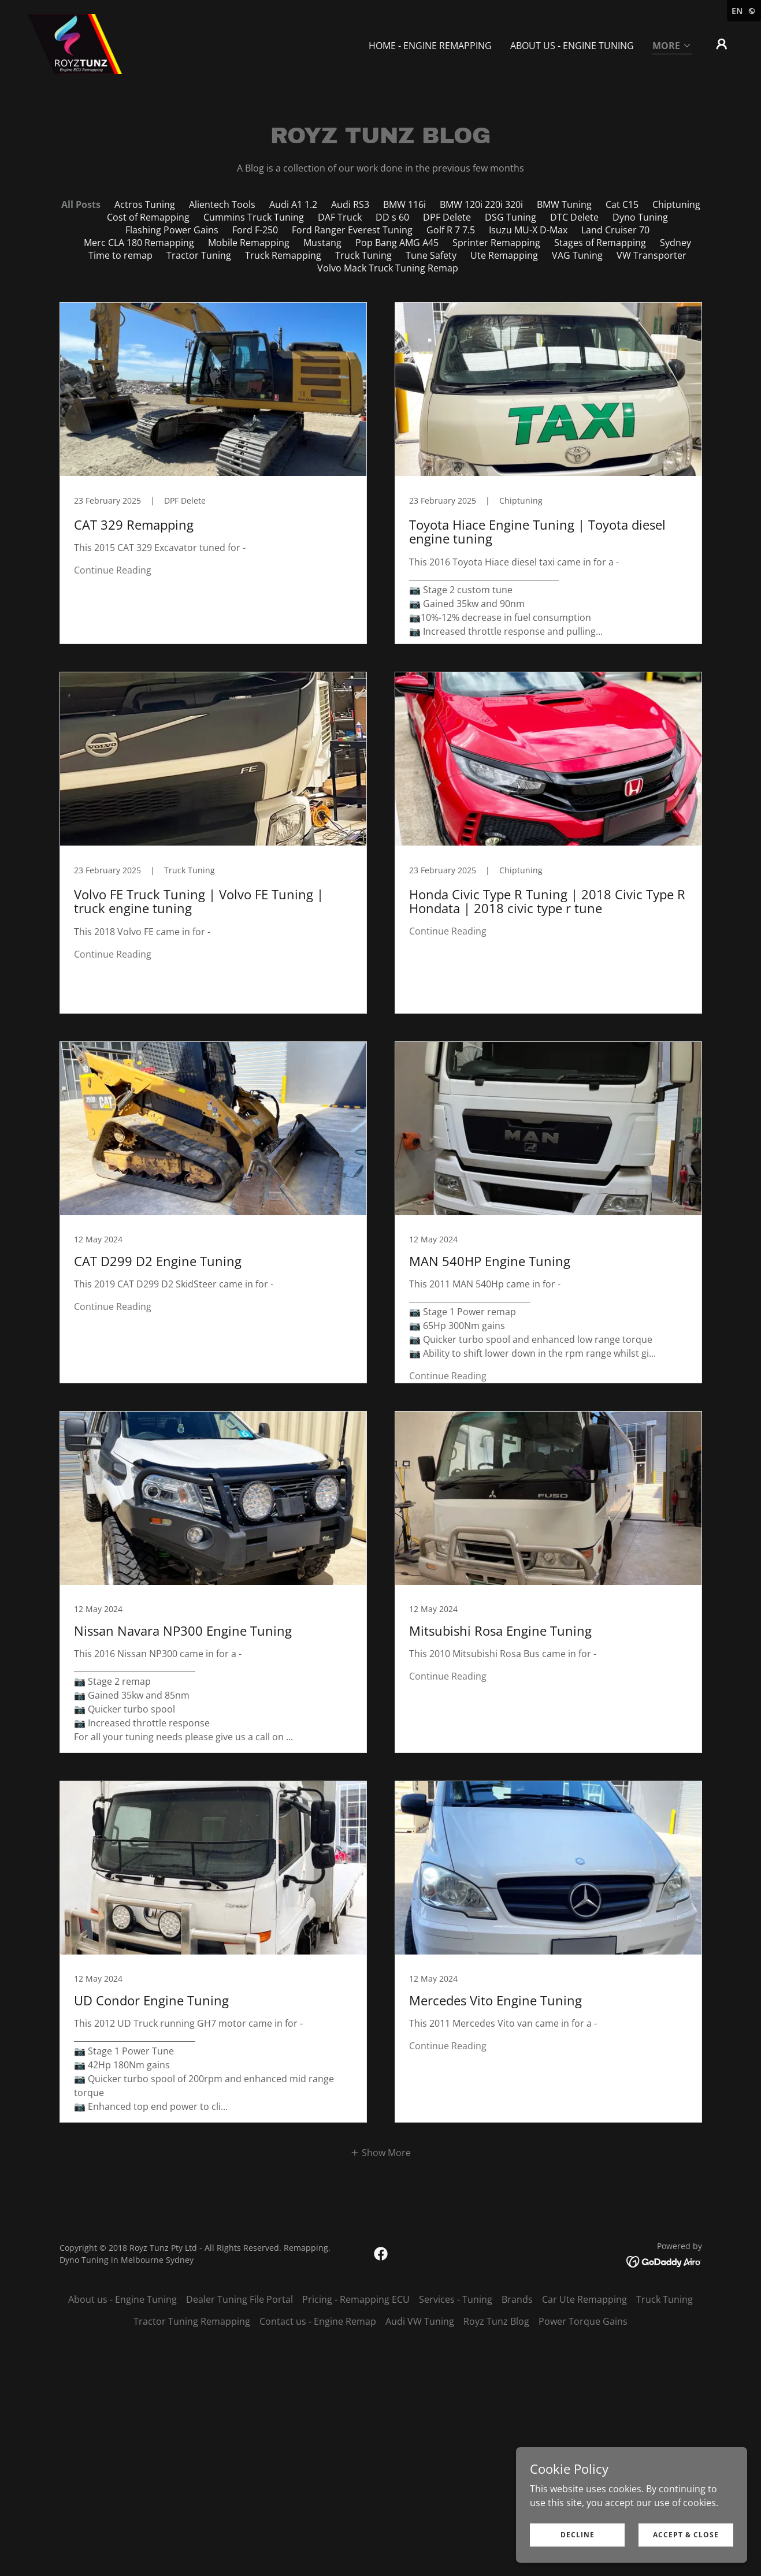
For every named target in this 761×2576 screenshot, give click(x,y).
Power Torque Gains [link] (583, 2321)
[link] (75, 42)
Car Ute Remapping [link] (584, 2299)
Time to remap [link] (120, 255)
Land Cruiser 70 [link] (615, 230)
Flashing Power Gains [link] (171, 230)
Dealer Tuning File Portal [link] (239, 2299)
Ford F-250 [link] (255, 230)
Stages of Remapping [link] (600, 242)
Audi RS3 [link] (350, 204)
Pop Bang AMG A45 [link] (397, 242)
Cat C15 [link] (622, 204)
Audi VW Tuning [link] (419, 2321)
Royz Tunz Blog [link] (496, 2321)
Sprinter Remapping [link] (496, 242)
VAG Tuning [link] (577, 255)
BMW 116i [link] (404, 204)
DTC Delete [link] (574, 217)
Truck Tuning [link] (363, 255)
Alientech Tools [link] (222, 204)
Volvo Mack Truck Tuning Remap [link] (387, 268)
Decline (577, 2535)
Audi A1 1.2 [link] (293, 204)
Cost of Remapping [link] (148, 217)
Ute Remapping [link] (504, 255)
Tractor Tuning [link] (198, 255)
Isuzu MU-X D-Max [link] (528, 230)
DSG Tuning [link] (510, 217)
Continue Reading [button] (112, 570)
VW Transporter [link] (651, 255)
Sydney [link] (675, 242)
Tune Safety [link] (431, 255)
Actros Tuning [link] (144, 204)
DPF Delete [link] (447, 217)
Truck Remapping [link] (283, 255)
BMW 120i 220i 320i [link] (481, 204)
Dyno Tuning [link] (640, 217)
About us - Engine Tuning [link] (572, 45)
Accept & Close (686, 2535)
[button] (672, 46)
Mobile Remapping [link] (248, 242)
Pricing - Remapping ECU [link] (356, 2299)
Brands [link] (517, 2299)
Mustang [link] (322, 242)
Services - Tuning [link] (455, 2299)
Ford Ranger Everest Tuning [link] (352, 230)
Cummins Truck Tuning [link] (253, 217)
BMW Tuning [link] (564, 204)
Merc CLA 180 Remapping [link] (139, 242)
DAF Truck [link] (340, 217)
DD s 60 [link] (392, 217)
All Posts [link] (81, 204)
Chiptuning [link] (676, 204)
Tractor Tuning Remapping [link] (191, 2321)
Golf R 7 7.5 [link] (450, 230)
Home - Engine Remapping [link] (430, 45)
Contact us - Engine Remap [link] (317, 2321)
